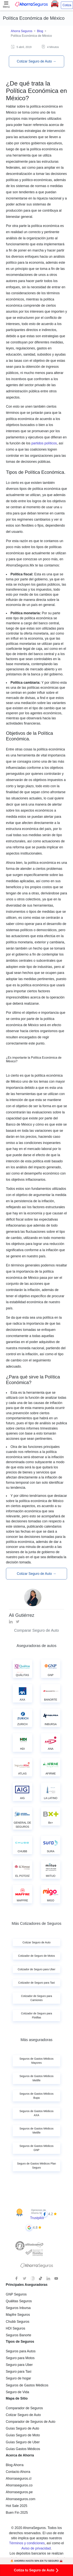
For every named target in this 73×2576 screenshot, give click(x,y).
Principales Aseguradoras (26, 2285)
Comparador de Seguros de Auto (30, 2422)
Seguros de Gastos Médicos (27, 2385)
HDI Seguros (15, 2328)
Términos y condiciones (27, 2543)
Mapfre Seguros (18, 2315)
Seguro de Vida (17, 2392)
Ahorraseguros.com (20, 2499)
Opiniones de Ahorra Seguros (40, 2212)
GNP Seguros (16, 2294)
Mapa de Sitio (17, 2398)
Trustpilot (37, 2218)
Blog (40, 31)
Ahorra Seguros (21, 31)
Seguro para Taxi (18, 2371)
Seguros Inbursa (18, 2308)
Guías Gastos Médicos (23, 2449)
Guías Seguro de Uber (23, 2442)
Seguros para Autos (21, 2351)
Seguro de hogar (18, 2378)
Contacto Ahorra (18, 2472)
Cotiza (67, 5)
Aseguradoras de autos (36, 1645)
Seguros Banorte (18, 2335)
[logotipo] (36, 2266)
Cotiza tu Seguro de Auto (36, 2570)
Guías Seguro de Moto (23, 2435)
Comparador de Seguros (24, 2408)
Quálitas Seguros (19, 2301)
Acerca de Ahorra (20, 2455)
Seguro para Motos (20, 2358)
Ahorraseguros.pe (19, 2492)
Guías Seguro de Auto (22, 2428)
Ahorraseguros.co (19, 2485)
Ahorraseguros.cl (18, 2478)
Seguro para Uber (19, 2365)
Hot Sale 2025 (16, 2506)
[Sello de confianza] (34, 2252)
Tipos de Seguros (20, 2341)
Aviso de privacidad (36, 2548)
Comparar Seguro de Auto (36, 1630)
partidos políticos (44, 443)
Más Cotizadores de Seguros (36, 1923)
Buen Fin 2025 (17, 2512)
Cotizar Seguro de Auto (36, 61)
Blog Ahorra (14, 2465)
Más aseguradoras (37, 2040)
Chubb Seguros (17, 2322)
